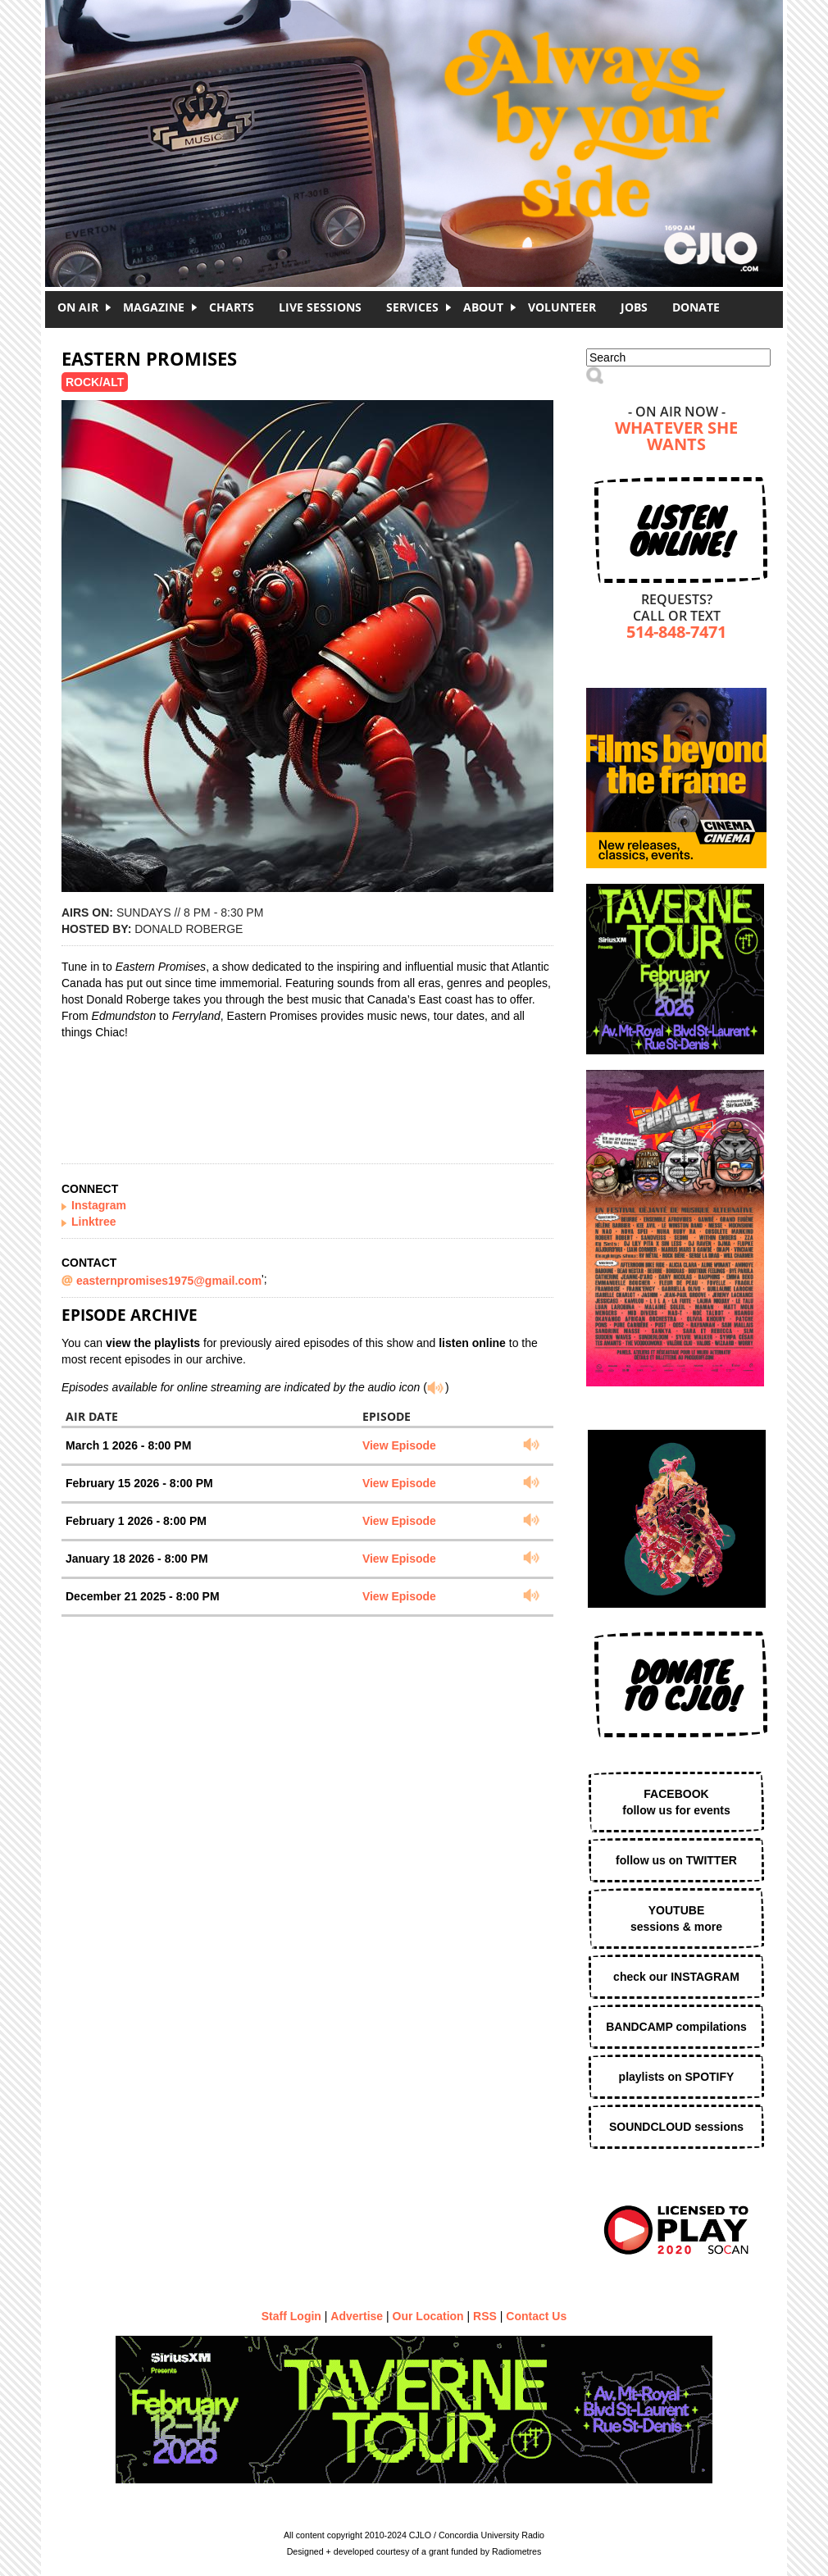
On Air (77, 307)
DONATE (696, 307)
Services (412, 307)
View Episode (399, 1445)
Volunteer (562, 307)
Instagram (98, 1205)
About (483, 307)
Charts (231, 307)
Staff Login (291, 2316)
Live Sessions (320, 307)
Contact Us (536, 2316)
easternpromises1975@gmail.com (169, 1280)
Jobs (634, 307)
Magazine (153, 307)
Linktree (93, 1221)
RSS (485, 2316)
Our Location (428, 2316)
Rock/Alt (95, 382)
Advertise (356, 2316)
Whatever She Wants (676, 437)
